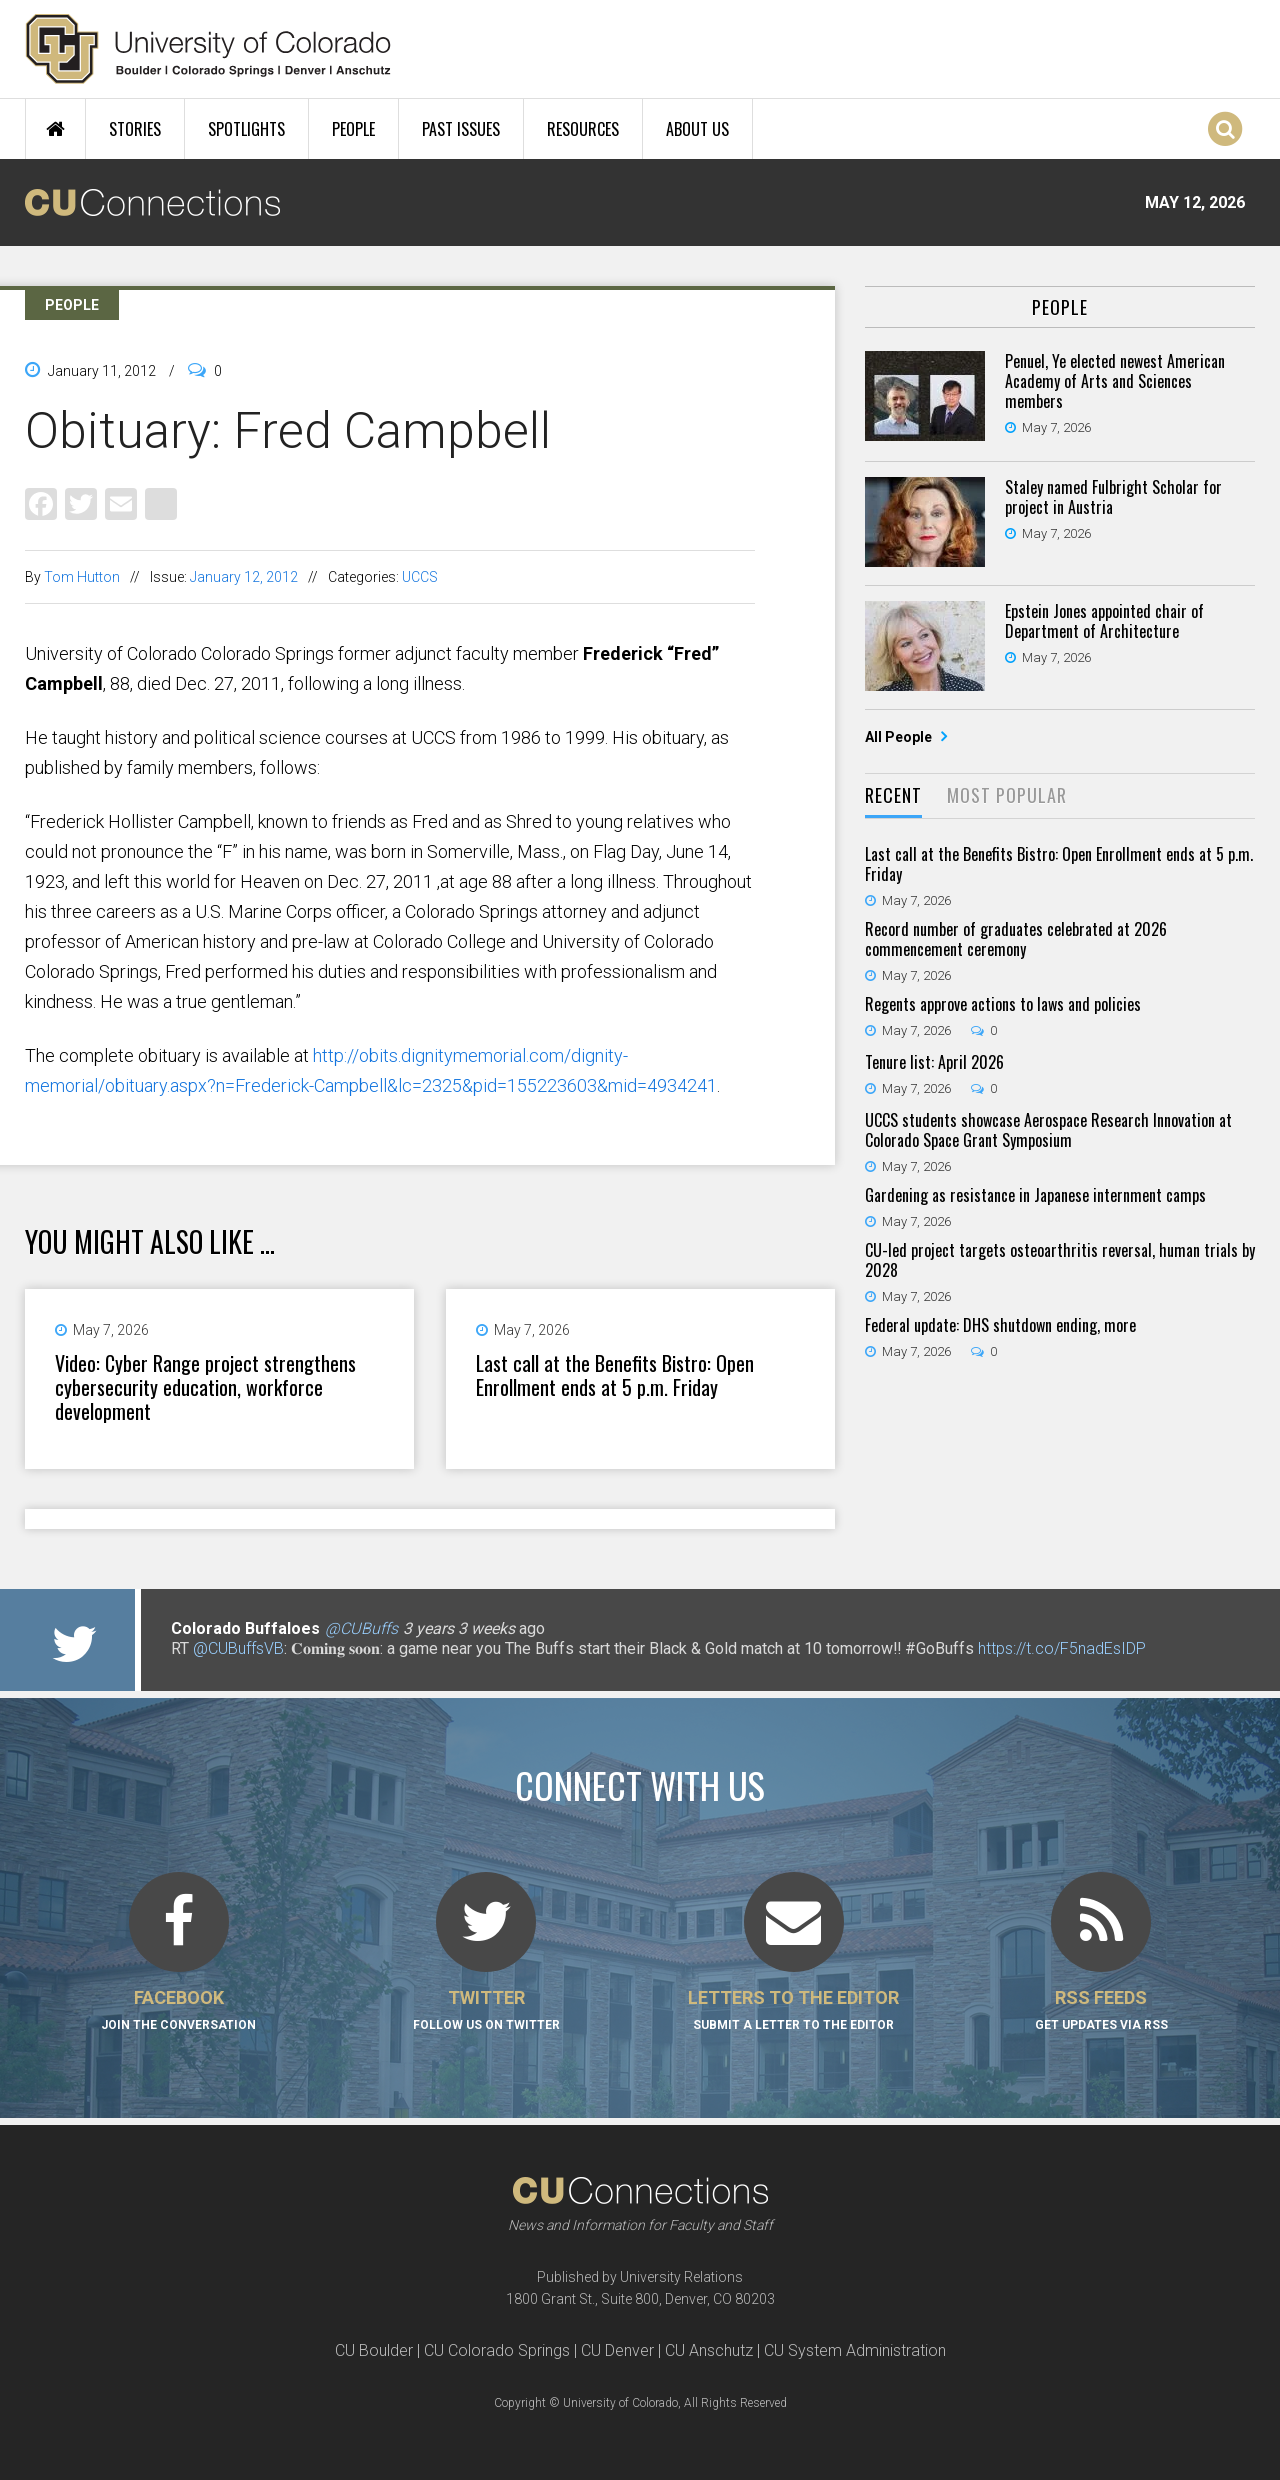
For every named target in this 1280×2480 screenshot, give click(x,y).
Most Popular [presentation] (1007, 795)
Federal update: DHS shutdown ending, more (1000, 1325)
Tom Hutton (82, 577)
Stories (135, 129)
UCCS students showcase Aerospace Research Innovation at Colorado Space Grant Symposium (1048, 1130)
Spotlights (246, 129)
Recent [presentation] (893, 795)
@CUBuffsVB (238, 1648)
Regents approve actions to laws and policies (1003, 1004)
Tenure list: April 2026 (934, 1062)
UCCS (420, 577)
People (353, 129)
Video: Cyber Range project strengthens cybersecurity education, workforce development (205, 1387)
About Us (697, 129)
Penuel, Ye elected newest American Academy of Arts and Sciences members (1115, 381)
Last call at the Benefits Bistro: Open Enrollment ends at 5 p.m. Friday (615, 1375)
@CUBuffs (361, 1628)
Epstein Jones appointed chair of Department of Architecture (1104, 621)
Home (55, 129)
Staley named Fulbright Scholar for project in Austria (1113, 497)
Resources (583, 129)
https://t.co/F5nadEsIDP (1062, 1648)
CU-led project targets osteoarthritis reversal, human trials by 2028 (1060, 1260)
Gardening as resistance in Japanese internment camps (1035, 1195)
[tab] (893, 796)
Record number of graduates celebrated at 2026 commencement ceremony (1016, 939)
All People (900, 737)
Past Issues (461, 129)
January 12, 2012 (244, 577)
